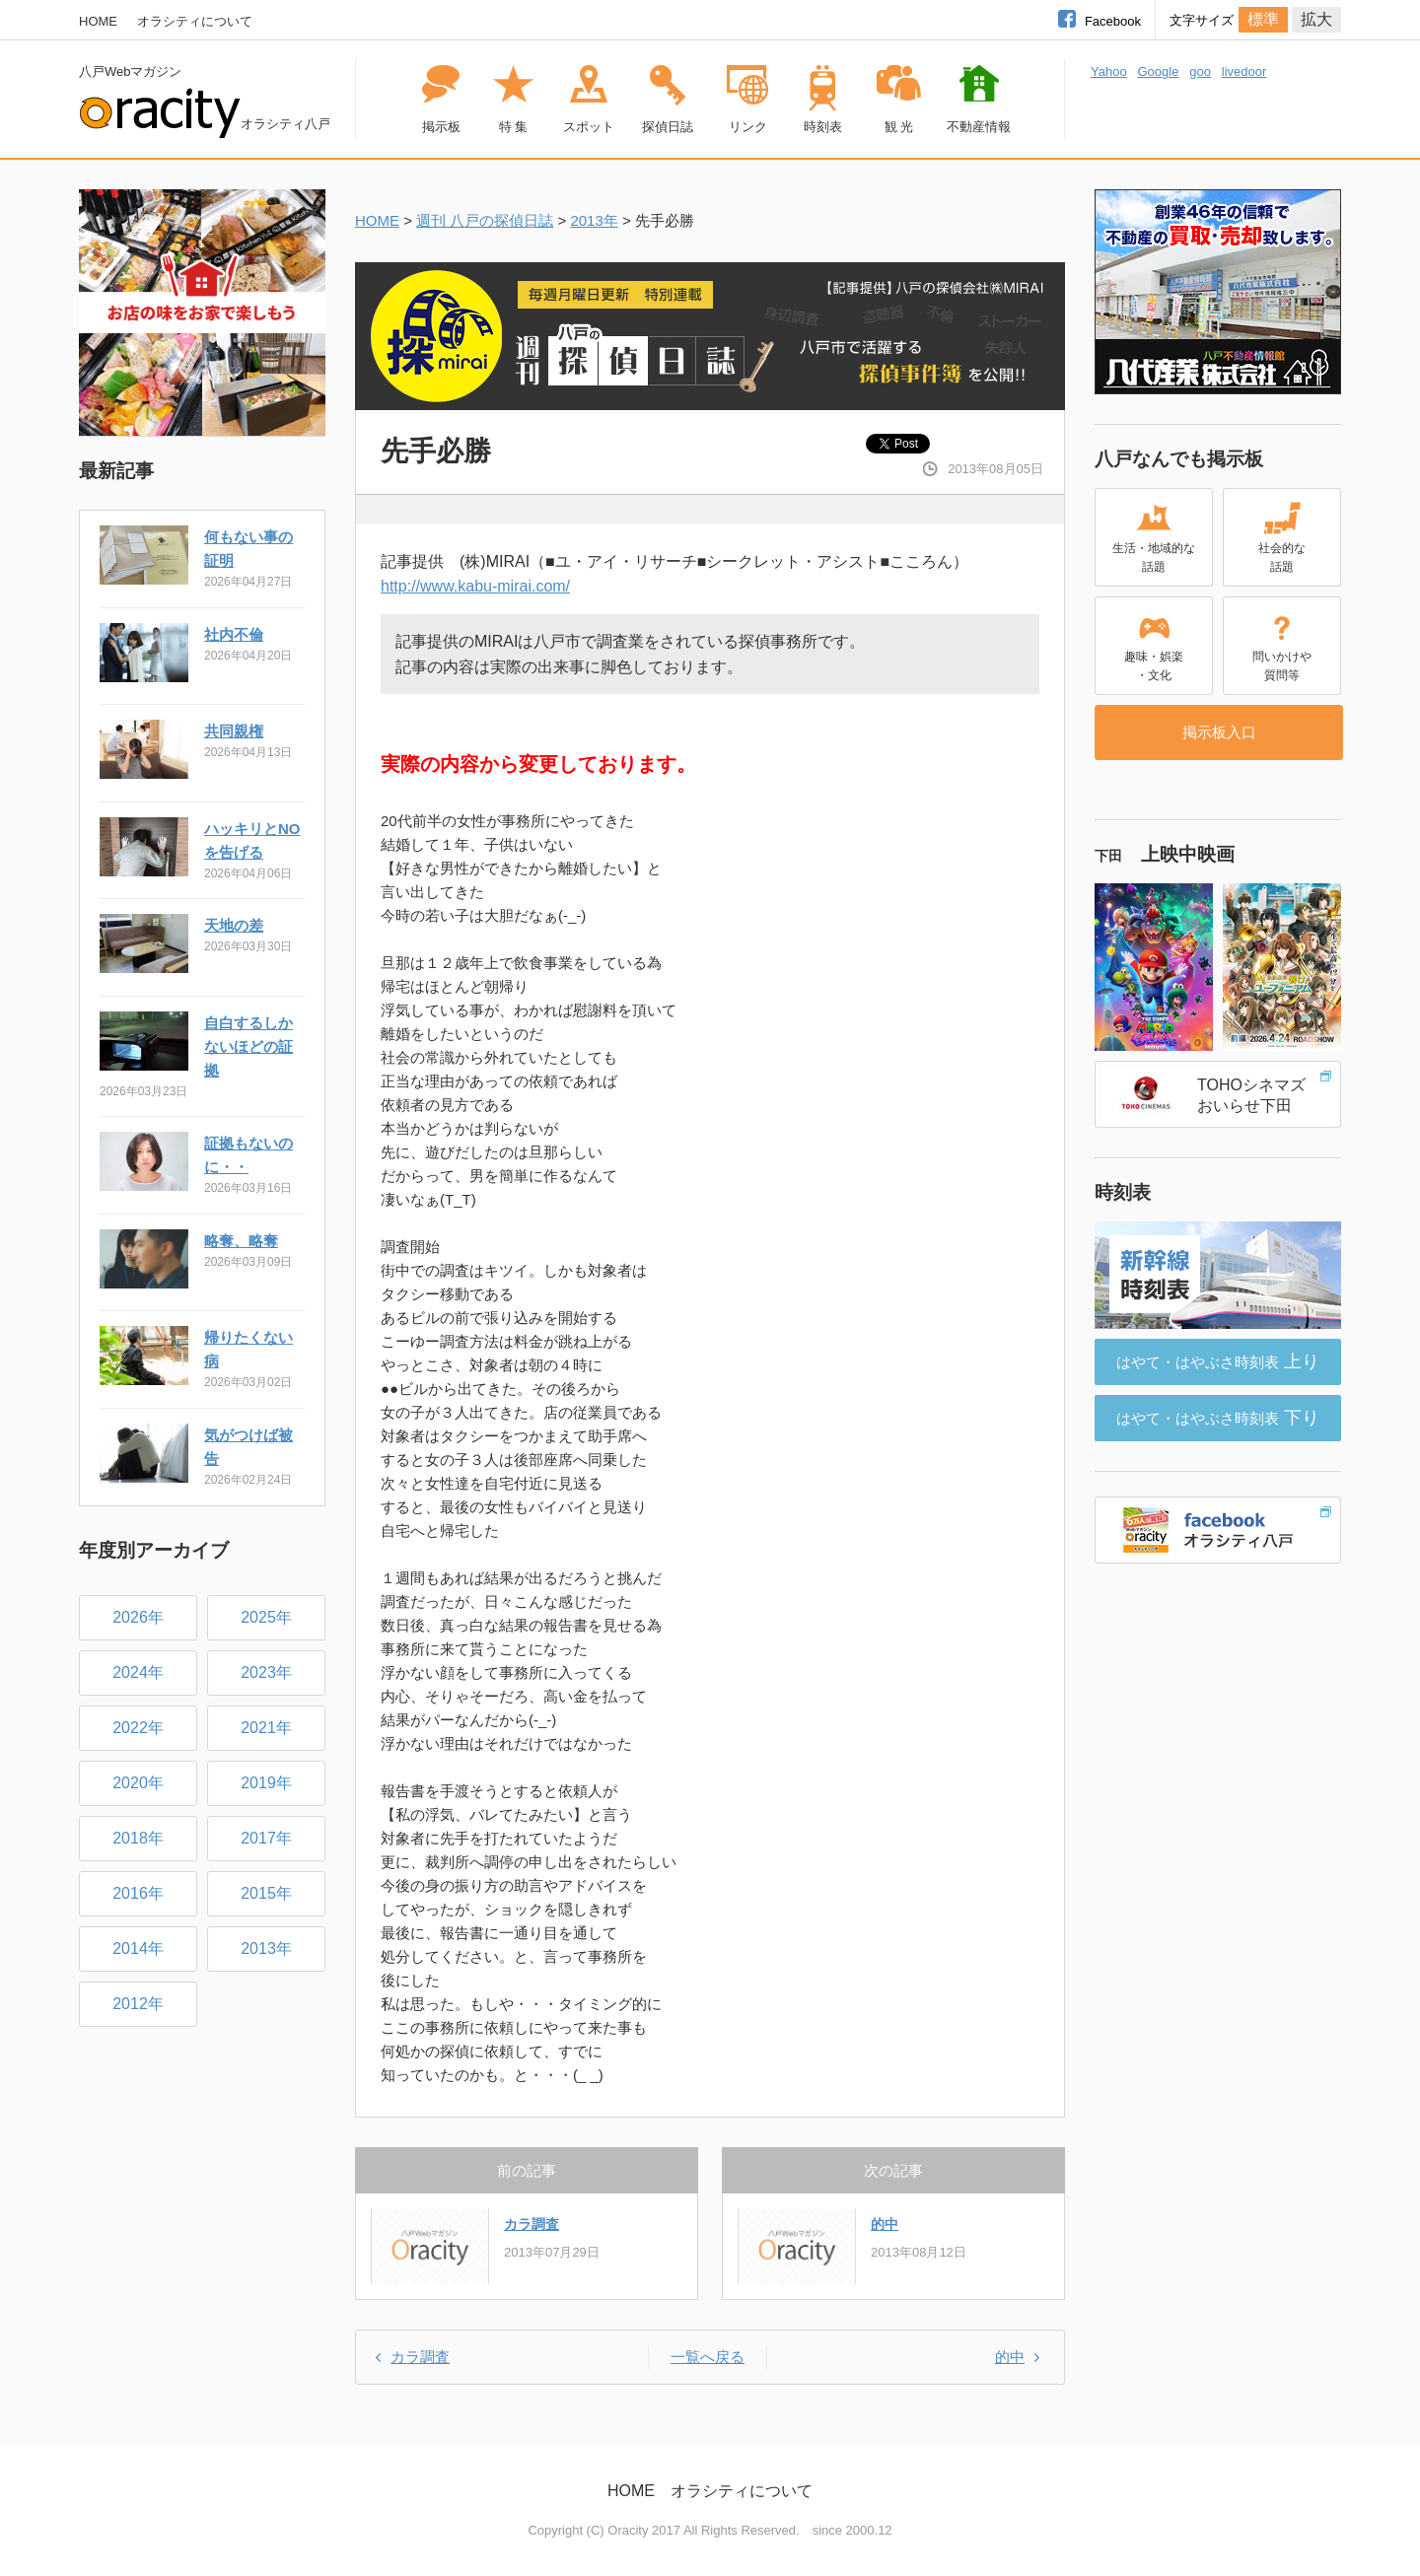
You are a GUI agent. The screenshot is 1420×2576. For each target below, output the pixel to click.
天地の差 (233, 925)
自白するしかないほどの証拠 (248, 1046)
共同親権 (233, 731)
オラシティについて (194, 21)
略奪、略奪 (241, 1240)
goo (1200, 71)
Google (1157, 71)
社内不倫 (233, 634)
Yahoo (1109, 71)
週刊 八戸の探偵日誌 (484, 220)
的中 (884, 2224)
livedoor (1244, 71)
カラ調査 (531, 2224)
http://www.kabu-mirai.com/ (475, 586)
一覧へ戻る (708, 2356)
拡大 (1316, 19)
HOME (98, 21)
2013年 (593, 220)
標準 (1263, 19)
